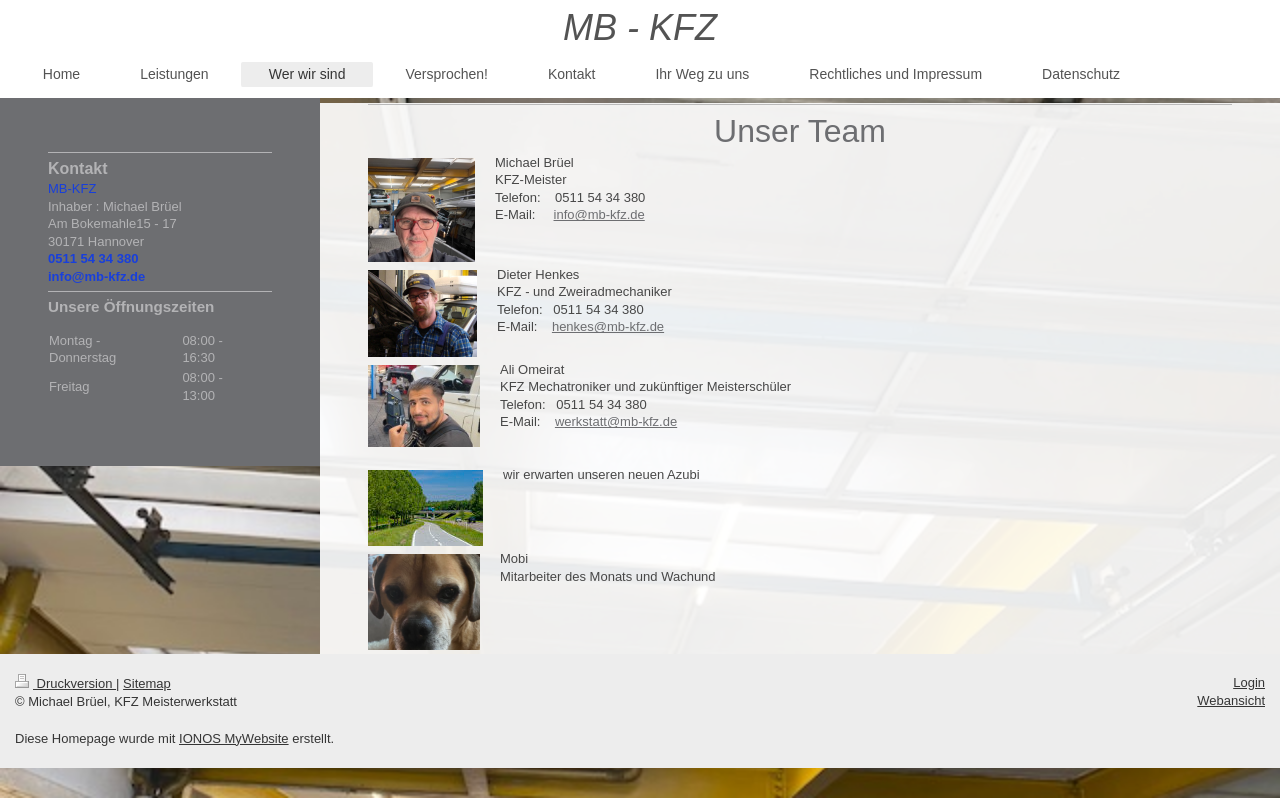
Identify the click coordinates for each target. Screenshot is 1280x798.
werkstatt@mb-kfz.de (616, 421)
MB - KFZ (640, 27)
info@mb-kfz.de (599, 214)
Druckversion (65, 683)
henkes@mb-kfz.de (608, 326)
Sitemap (147, 683)
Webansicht (1231, 700)
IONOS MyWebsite (234, 738)
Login (1249, 682)
